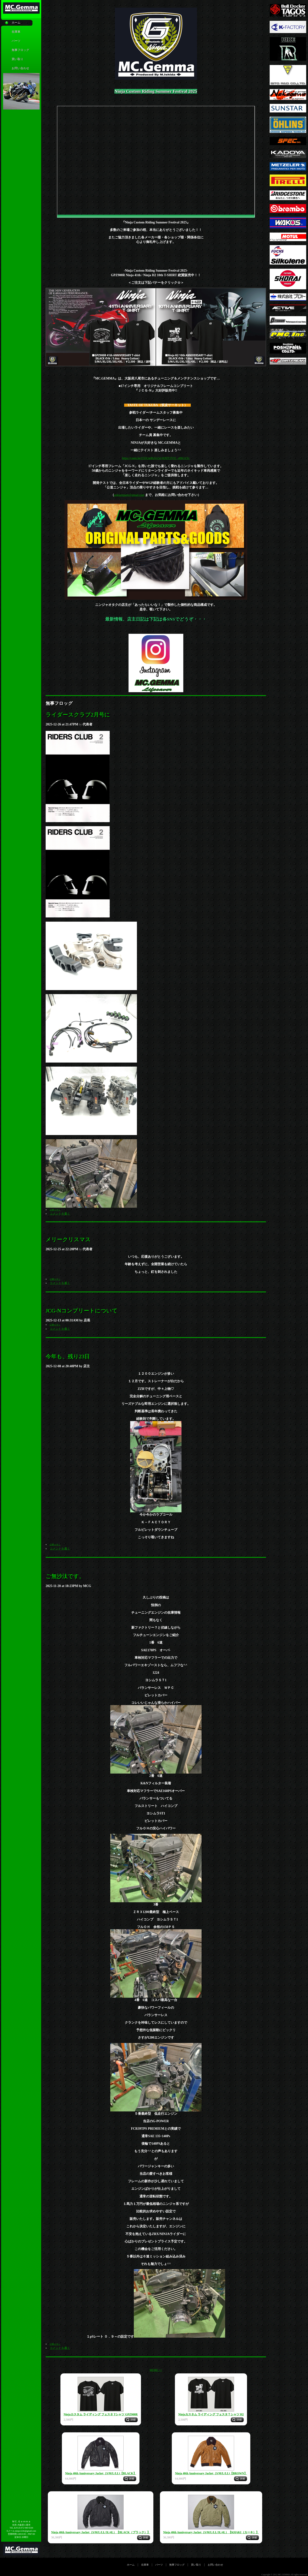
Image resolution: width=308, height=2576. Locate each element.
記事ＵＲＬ (55, 1210)
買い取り (12, 59)
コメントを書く (60, 1213)
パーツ (10, 41)
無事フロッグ (15, 50)
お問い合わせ (15, 68)
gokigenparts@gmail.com (129, 495)
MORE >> (156, 2370)
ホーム (10, 22)
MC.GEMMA (284, 2574)
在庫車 (10, 32)
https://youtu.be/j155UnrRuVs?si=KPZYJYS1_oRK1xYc (156, 458)
